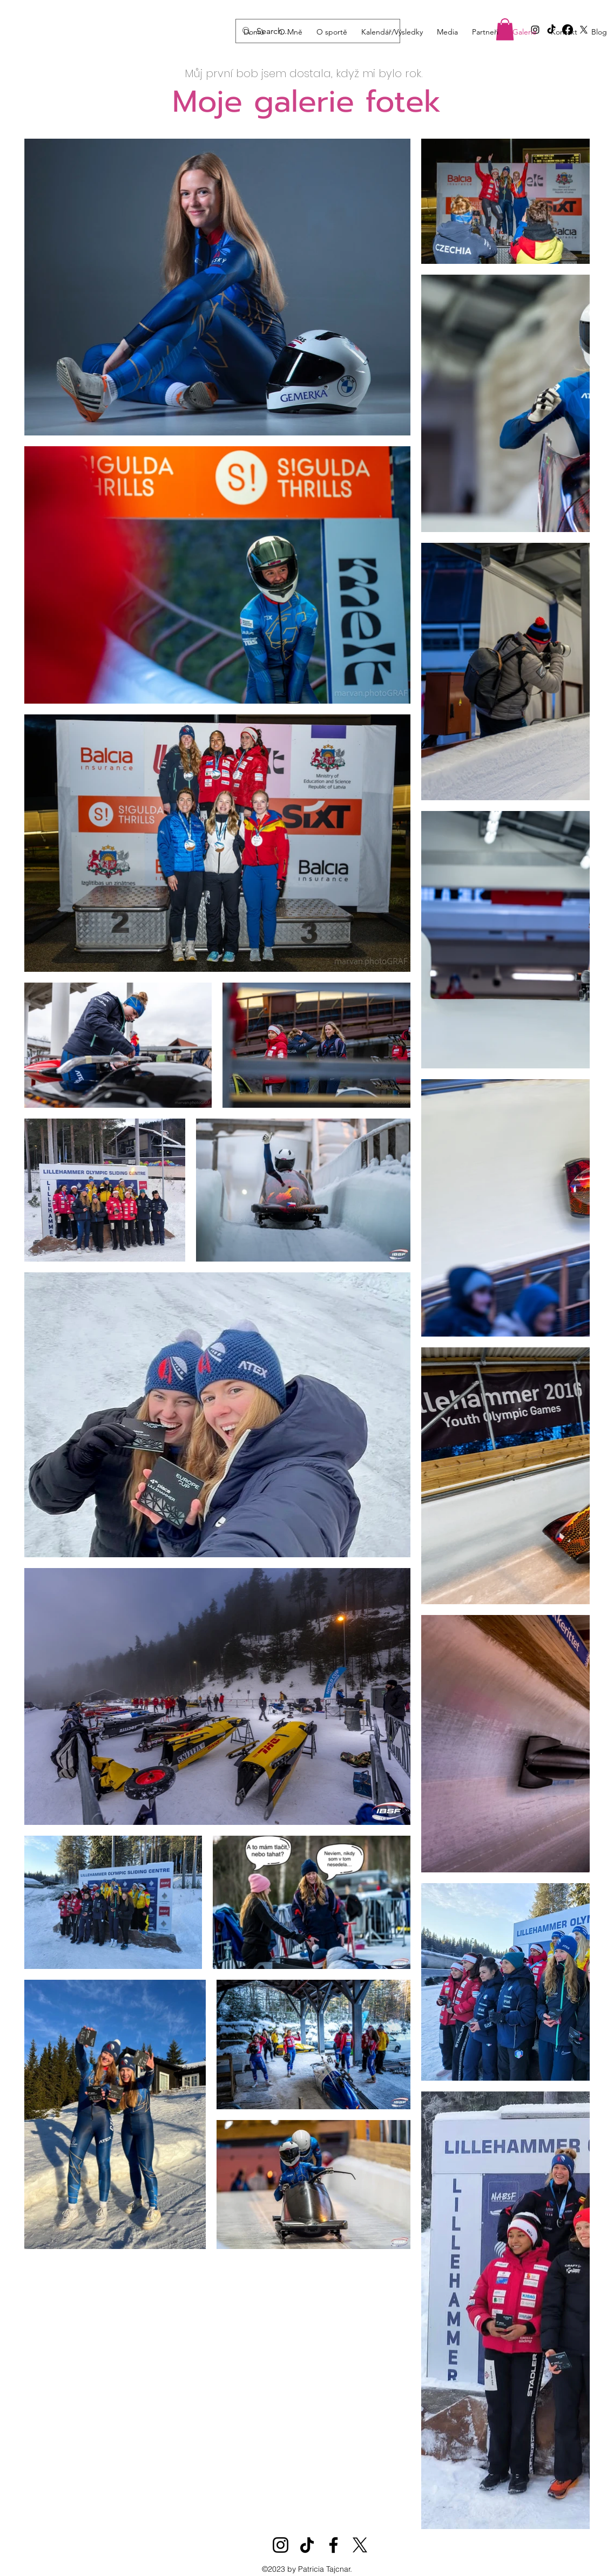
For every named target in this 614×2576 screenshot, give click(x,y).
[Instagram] (280, 2544)
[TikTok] (307, 2544)
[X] (359, 2544)
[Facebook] (333, 2544)
